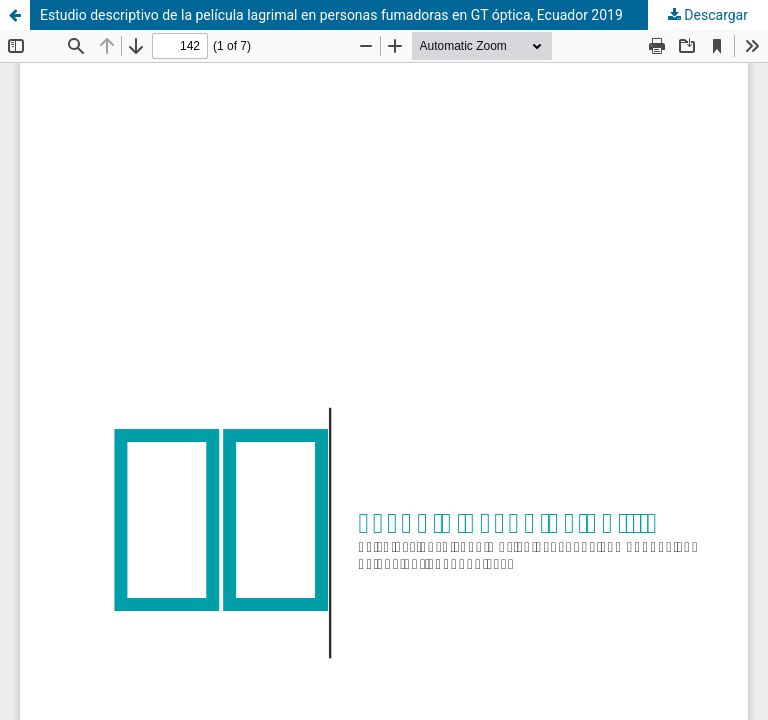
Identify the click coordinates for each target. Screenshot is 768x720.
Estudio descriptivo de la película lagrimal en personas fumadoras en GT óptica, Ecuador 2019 (331, 15)
